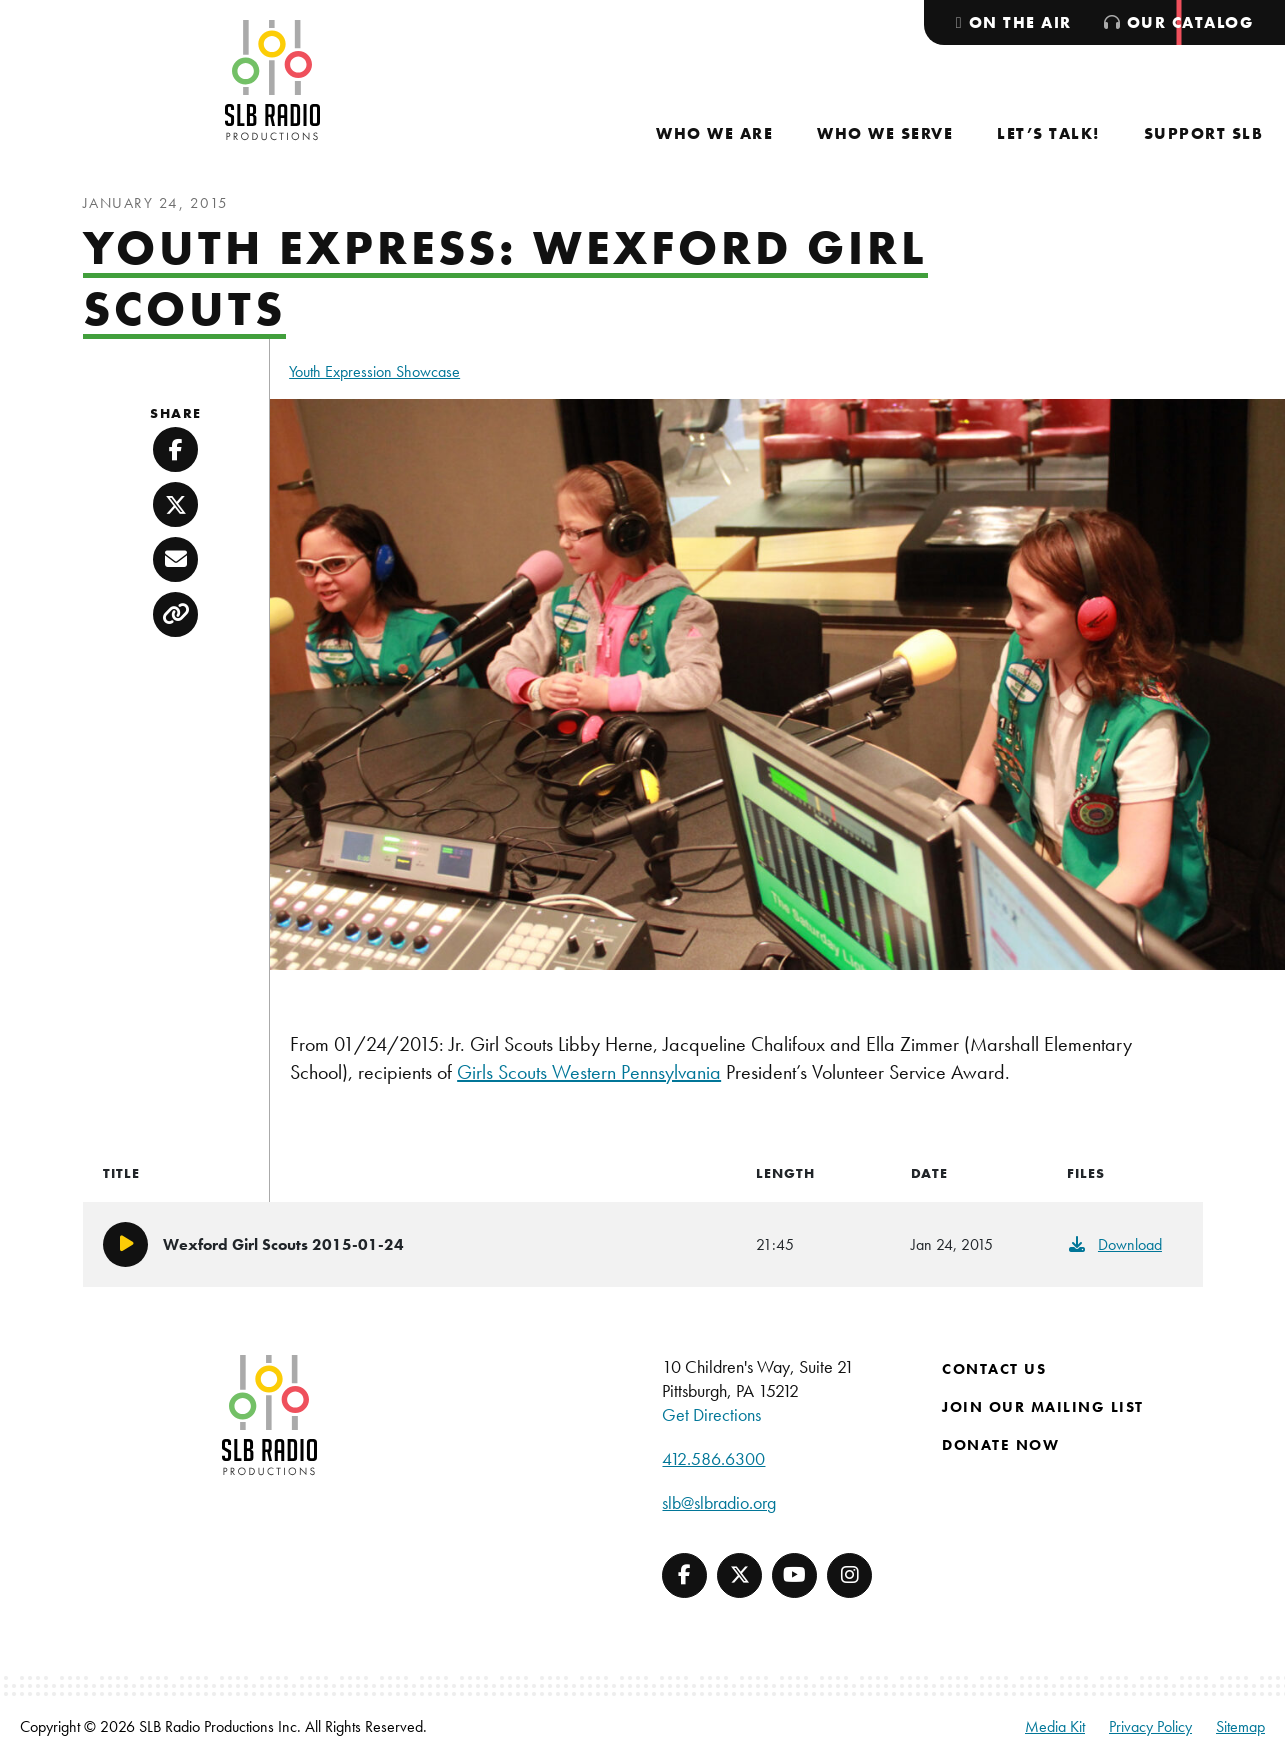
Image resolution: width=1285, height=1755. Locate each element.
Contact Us (994, 1369)
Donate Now (1000, 1445)
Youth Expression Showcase (374, 371)
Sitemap (1240, 1726)
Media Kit (1055, 1726)
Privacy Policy (1150, 1726)
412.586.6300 (713, 1458)
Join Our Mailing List (1043, 1407)
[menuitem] (714, 133)
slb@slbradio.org (719, 1502)
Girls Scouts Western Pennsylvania (589, 1072)
